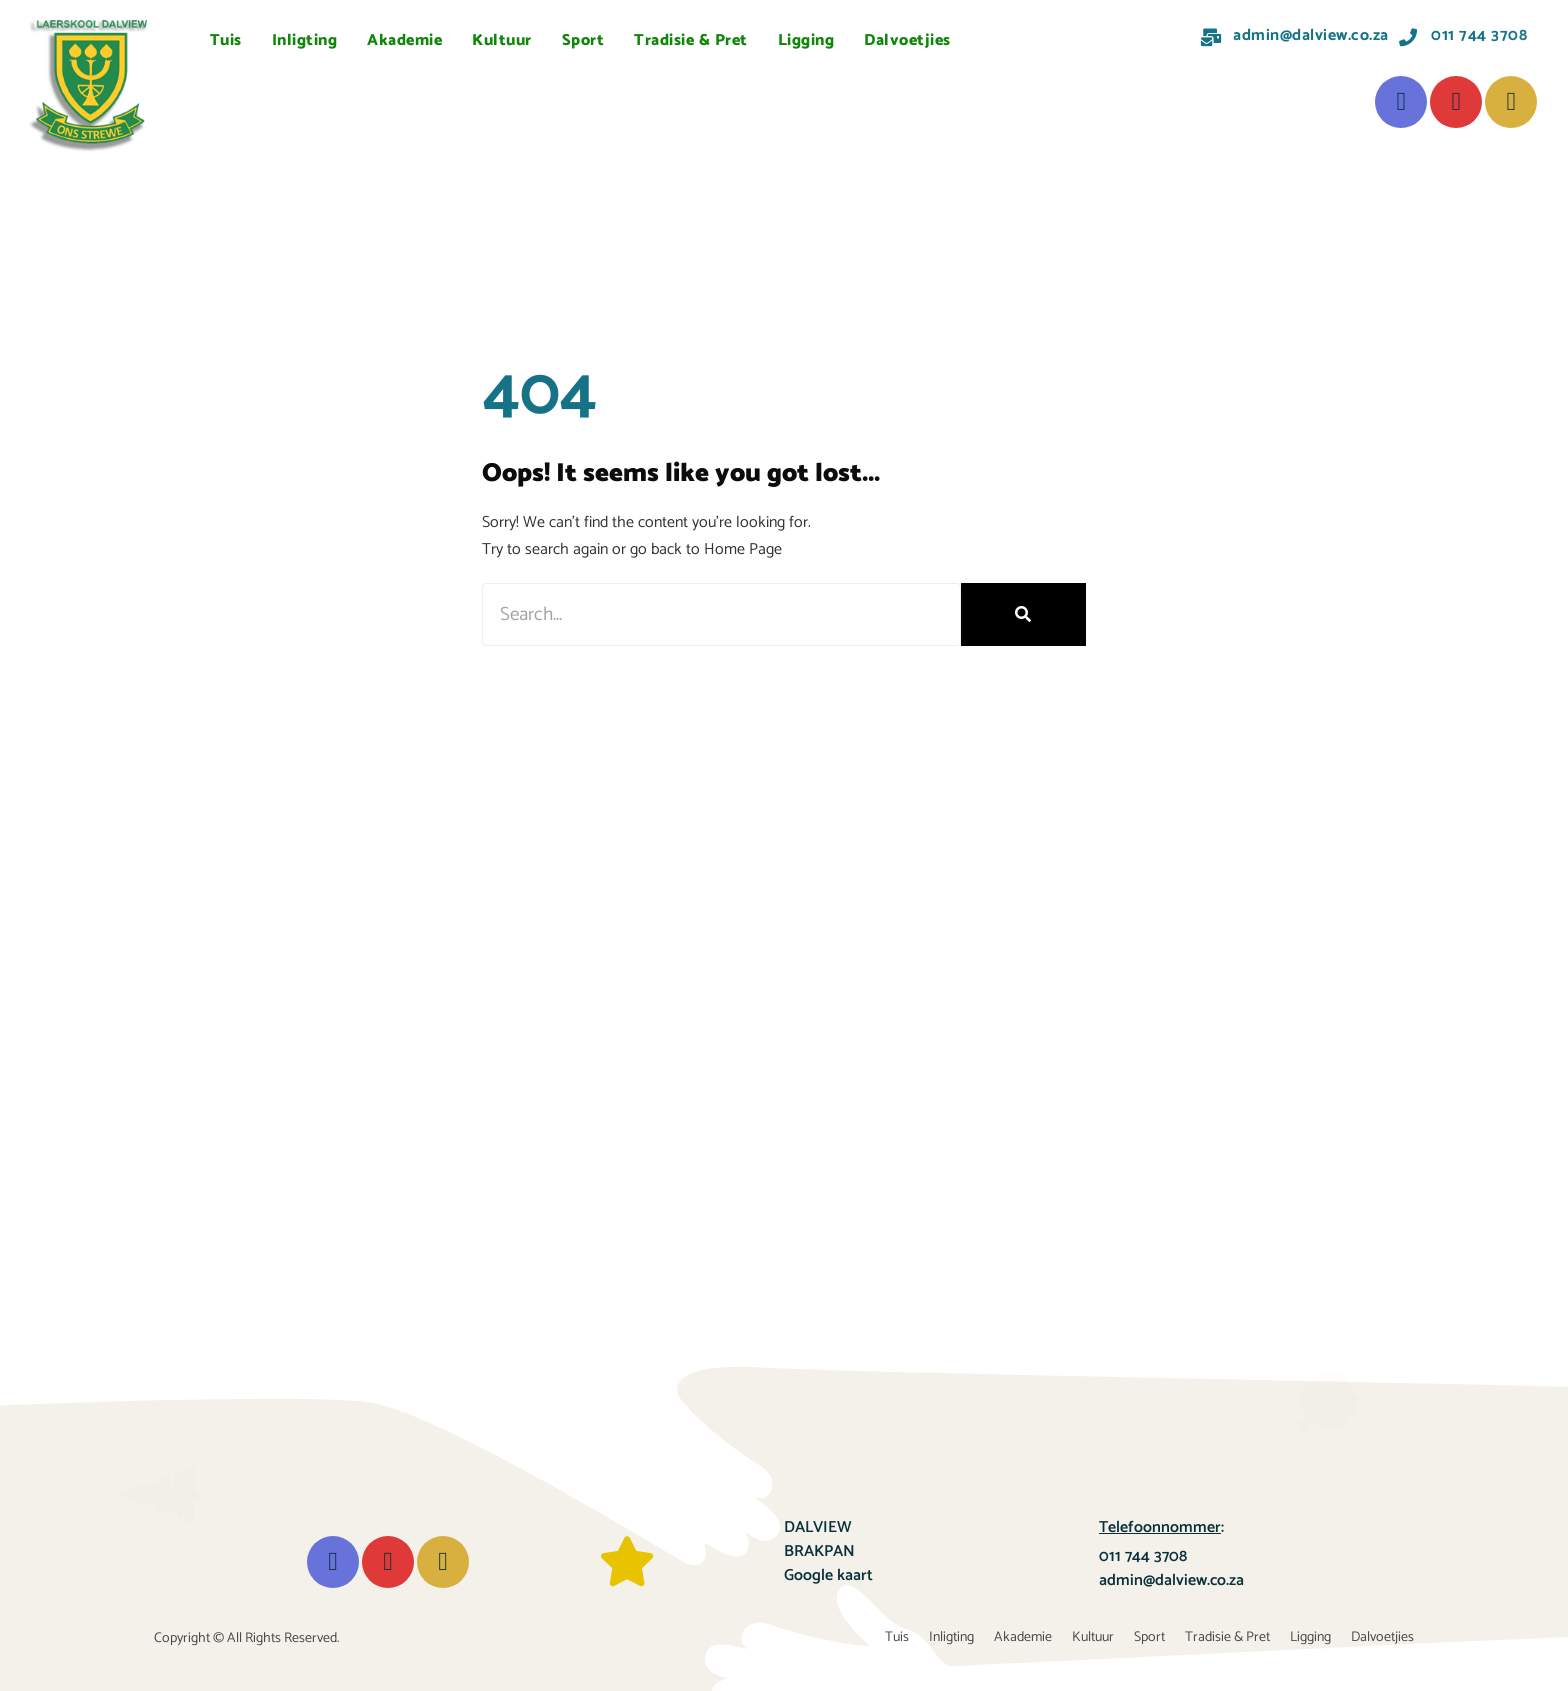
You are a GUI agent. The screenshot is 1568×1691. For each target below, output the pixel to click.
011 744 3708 (1143, 1556)
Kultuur (502, 40)
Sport (583, 40)
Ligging (806, 40)
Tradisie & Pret (691, 40)
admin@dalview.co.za (1171, 1580)
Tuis (226, 40)
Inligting (305, 40)
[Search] (1023, 614)
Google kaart (828, 1575)
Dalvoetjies (907, 40)
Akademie (404, 40)
